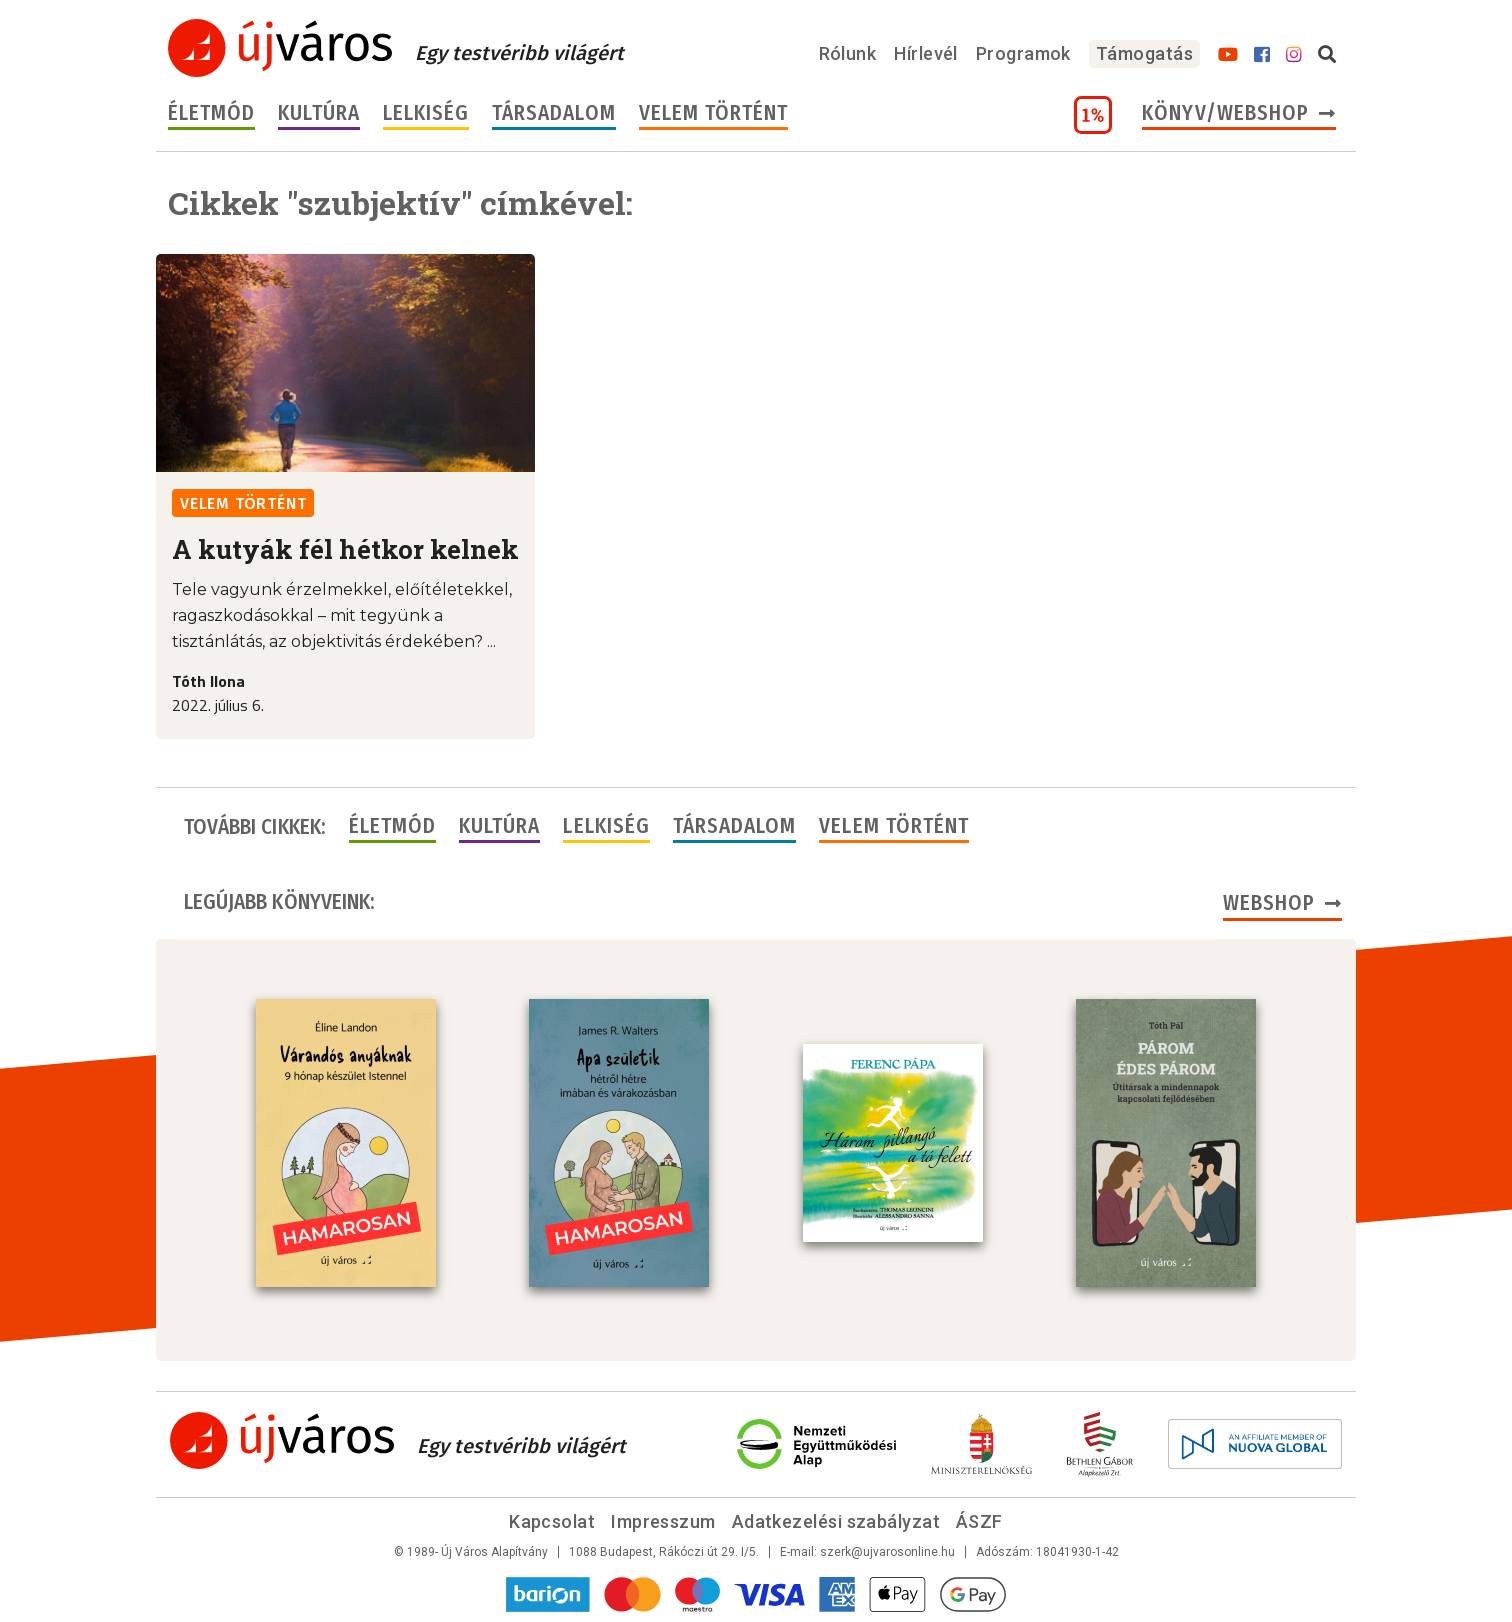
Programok (1023, 53)
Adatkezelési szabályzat (836, 1521)
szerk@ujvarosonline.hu (887, 1552)
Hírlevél (926, 53)
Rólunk (848, 53)
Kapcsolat (552, 1521)
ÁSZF (979, 1521)
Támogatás (1144, 53)
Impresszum (663, 1521)
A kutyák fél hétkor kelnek (345, 549)
